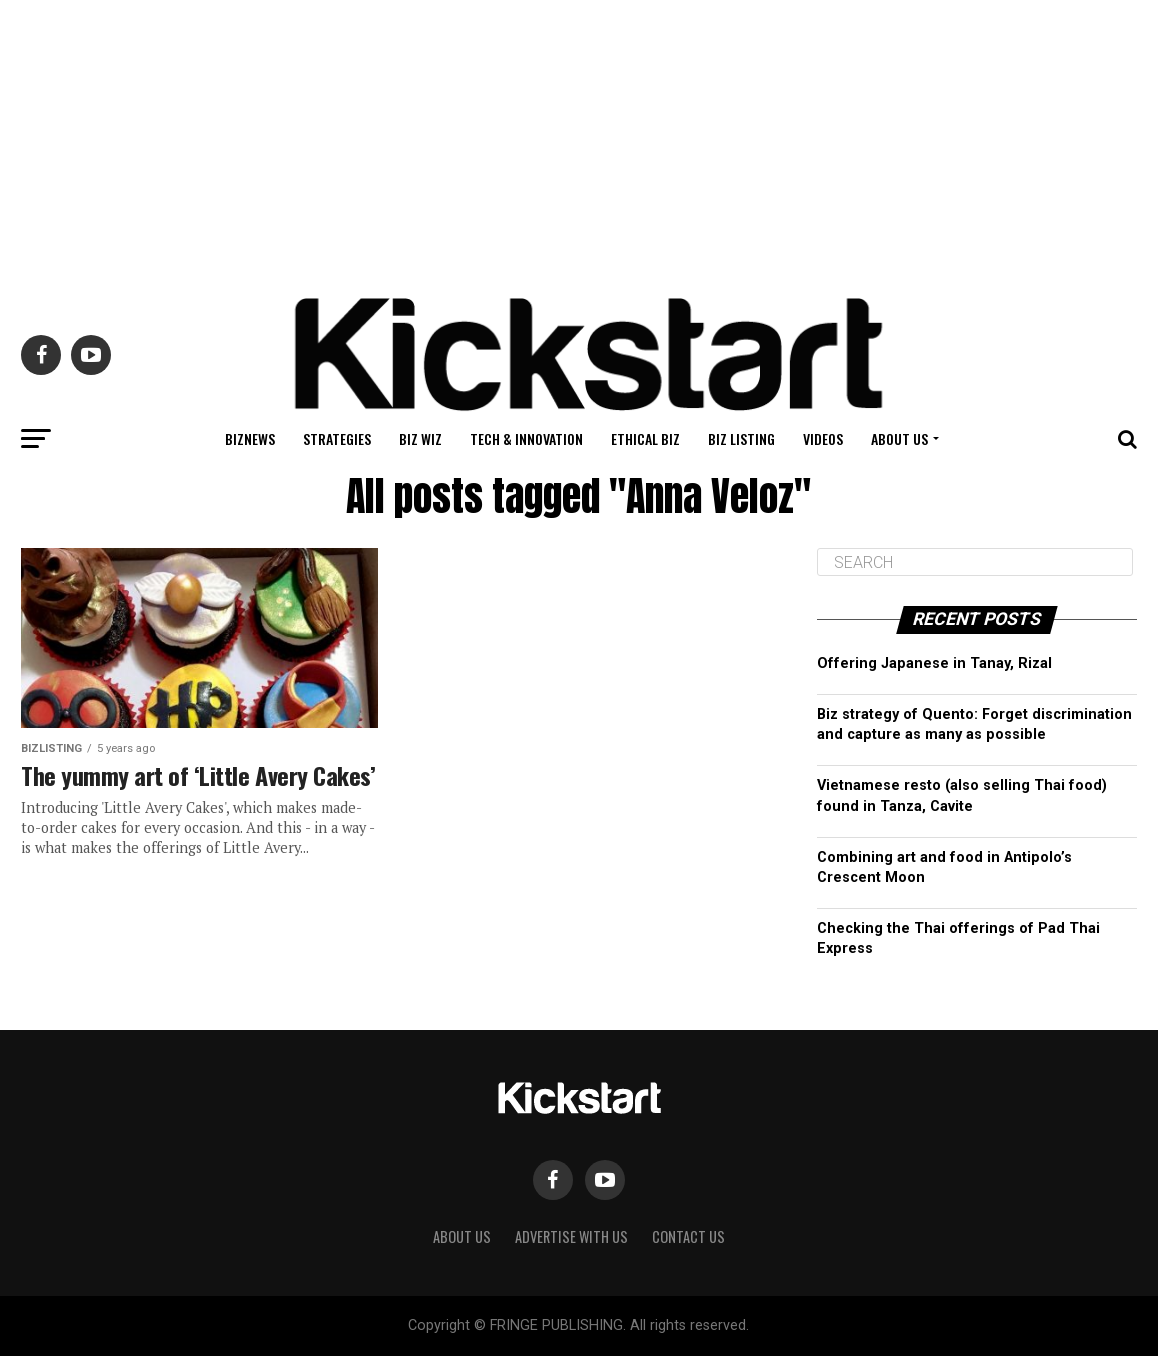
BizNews (250, 438)
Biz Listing (741, 438)
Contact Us (688, 1236)
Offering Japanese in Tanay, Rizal (934, 663)
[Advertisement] (579, 140)
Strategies (337, 438)
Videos (823, 438)
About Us (899, 438)
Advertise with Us (571, 1236)
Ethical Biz (645, 438)
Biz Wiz (420, 438)
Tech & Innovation (526, 438)
